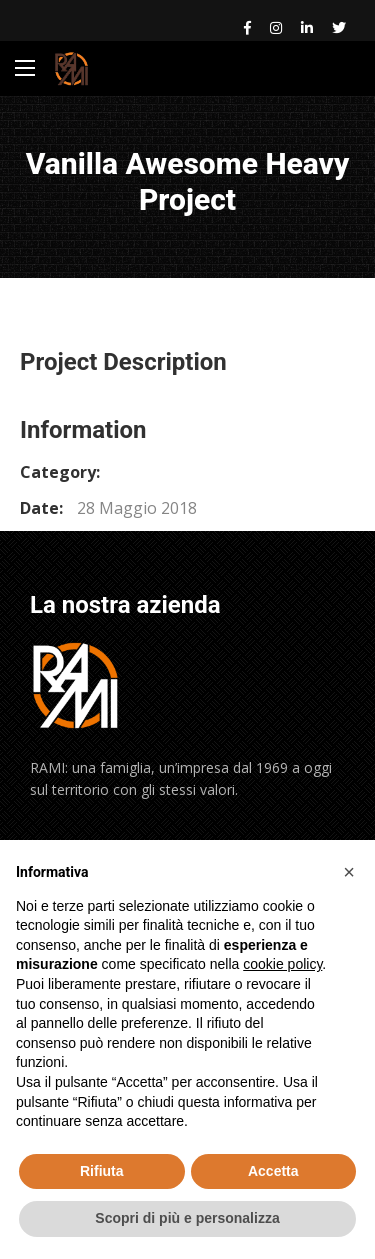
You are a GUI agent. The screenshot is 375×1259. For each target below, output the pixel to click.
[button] (349, 872)
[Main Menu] (25, 68)
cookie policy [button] (282, 964)
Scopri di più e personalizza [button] (187, 1218)
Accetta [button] (273, 1171)
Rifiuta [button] (102, 1171)
